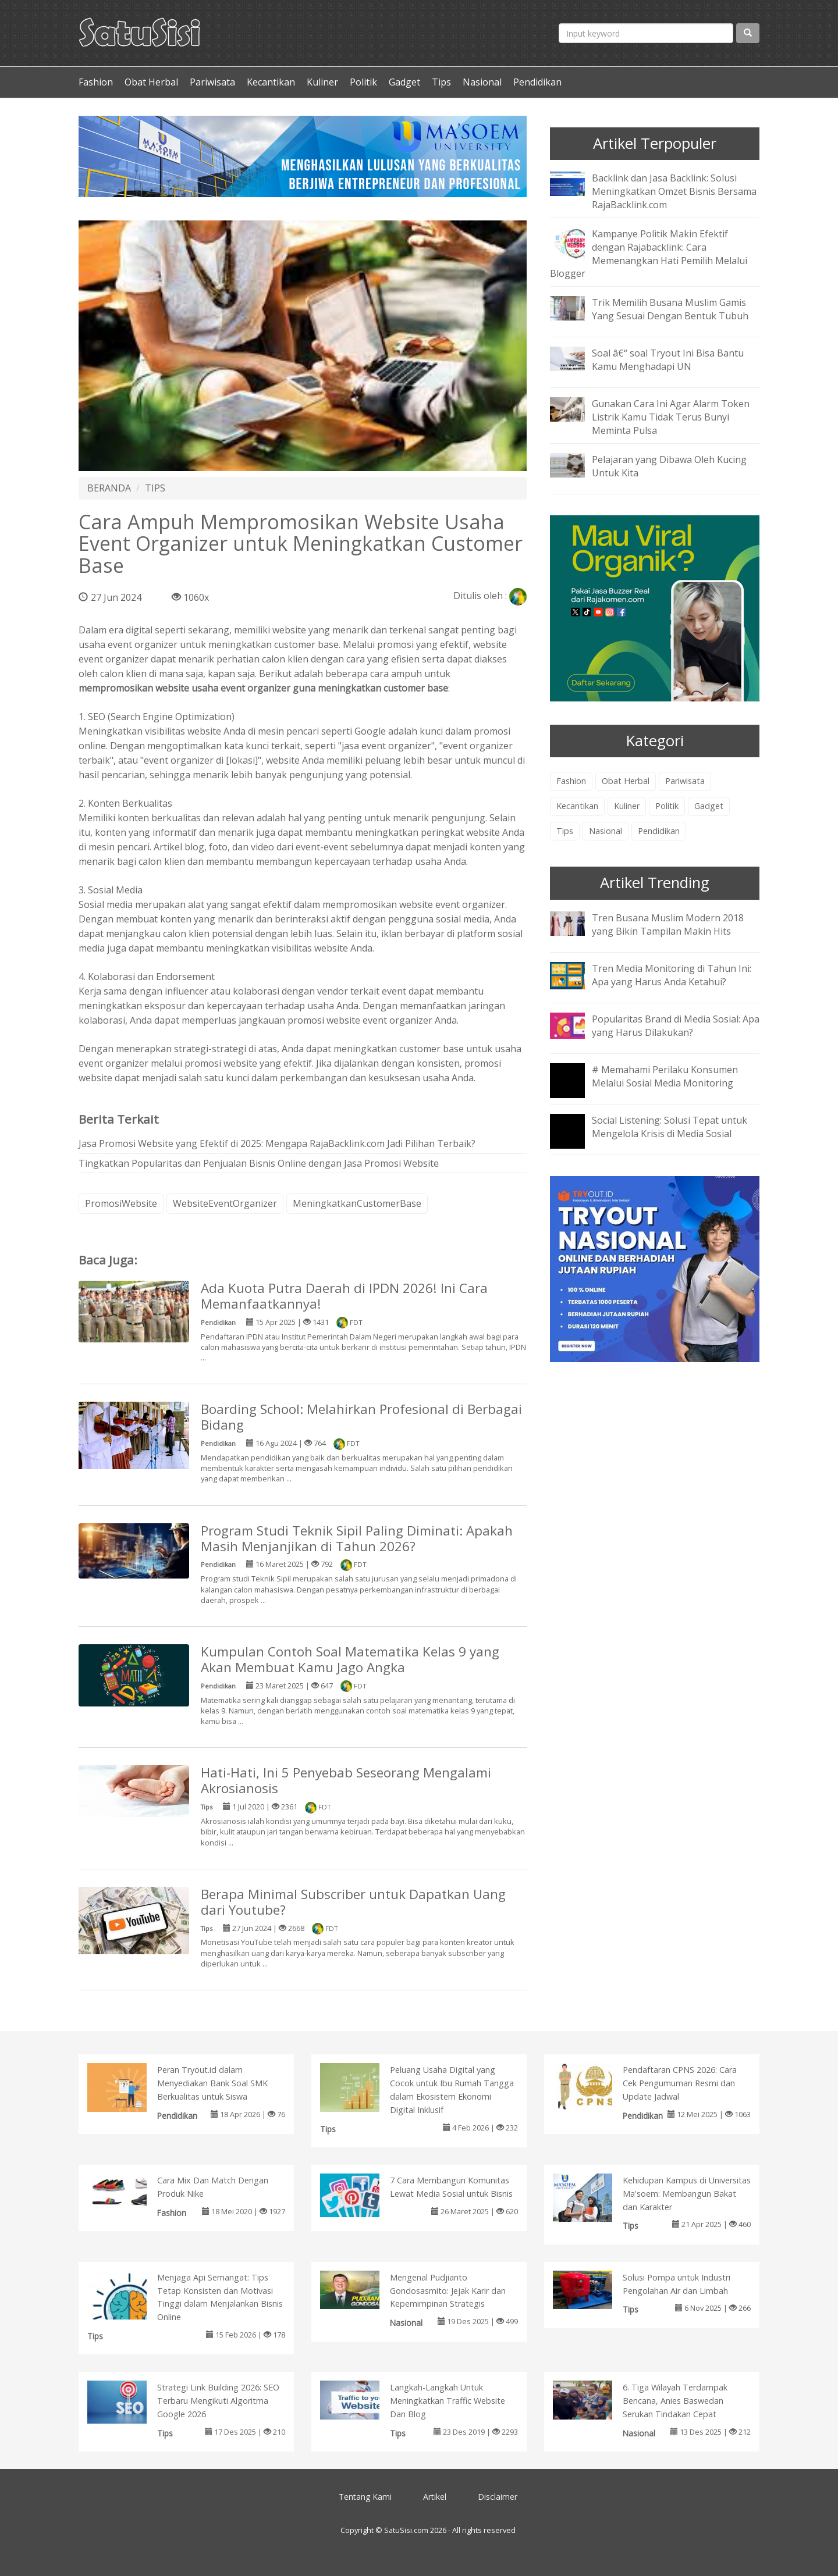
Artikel (434, 2496)
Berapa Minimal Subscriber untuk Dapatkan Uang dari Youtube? (353, 1902)
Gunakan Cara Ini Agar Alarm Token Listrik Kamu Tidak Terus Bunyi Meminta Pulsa (671, 417)
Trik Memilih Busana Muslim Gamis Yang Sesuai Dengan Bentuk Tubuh (670, 309)
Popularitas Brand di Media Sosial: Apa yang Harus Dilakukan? (675, 1026)
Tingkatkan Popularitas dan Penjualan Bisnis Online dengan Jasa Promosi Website (259, 1163)
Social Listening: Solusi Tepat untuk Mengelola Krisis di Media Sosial (669, 1127)
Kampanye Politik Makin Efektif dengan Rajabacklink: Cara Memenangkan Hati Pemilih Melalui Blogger (648, 253)
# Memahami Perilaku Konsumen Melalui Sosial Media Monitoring (665, 1076)
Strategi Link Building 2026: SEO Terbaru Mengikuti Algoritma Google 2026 (218, 2401)
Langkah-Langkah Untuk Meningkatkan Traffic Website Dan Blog (447, 2401)
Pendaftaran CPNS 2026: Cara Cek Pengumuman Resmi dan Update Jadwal (680, 2083)
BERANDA (109, 488)
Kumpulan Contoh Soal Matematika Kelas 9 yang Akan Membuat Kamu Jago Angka (350, 1659)
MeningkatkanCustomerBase (357, 1203)
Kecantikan (271, 82)
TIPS (155, 488)
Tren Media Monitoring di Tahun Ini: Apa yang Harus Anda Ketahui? (671, 975)
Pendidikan (537, 82)
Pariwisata (212, 82)
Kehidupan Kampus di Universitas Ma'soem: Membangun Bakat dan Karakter (687, 2193)
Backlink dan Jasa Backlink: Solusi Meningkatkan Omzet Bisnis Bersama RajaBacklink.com (674, 191)
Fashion (96, 82)
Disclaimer (497, 2496)
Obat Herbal (151, 82)
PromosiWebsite (121, 1203)
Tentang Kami (365, 2496)
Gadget (404, 82)
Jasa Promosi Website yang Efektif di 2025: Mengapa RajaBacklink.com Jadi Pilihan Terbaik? (277, 1143)
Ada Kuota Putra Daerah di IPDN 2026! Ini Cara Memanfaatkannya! (344, 1296)
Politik (363, 82)
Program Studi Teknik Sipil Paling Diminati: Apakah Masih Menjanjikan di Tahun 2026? (357, 1538)
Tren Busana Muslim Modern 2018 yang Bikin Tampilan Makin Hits (668, 924)
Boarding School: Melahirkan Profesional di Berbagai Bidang (361, 1417)
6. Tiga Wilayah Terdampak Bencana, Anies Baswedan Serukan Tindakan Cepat (675, 2401)
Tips (441, 82)
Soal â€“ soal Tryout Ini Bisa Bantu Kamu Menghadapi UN (668, 360)
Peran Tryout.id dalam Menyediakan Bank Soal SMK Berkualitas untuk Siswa (212, 2083)
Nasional (482, 82)
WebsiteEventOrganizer (225, 1203)
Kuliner (322, 82)
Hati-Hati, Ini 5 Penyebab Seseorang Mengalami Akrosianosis (346, 1780)
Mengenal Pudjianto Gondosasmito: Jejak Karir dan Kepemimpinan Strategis (448, 2291)
